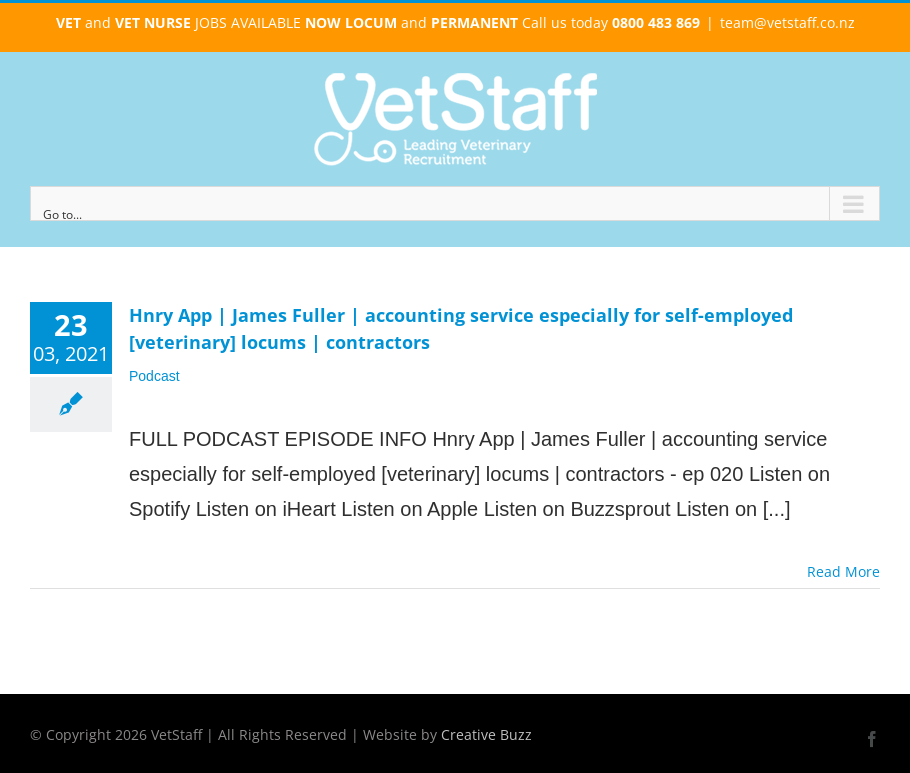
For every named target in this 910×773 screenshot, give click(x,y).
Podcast (154, 376)
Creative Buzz (486, 734)
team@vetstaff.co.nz (787, 22)
